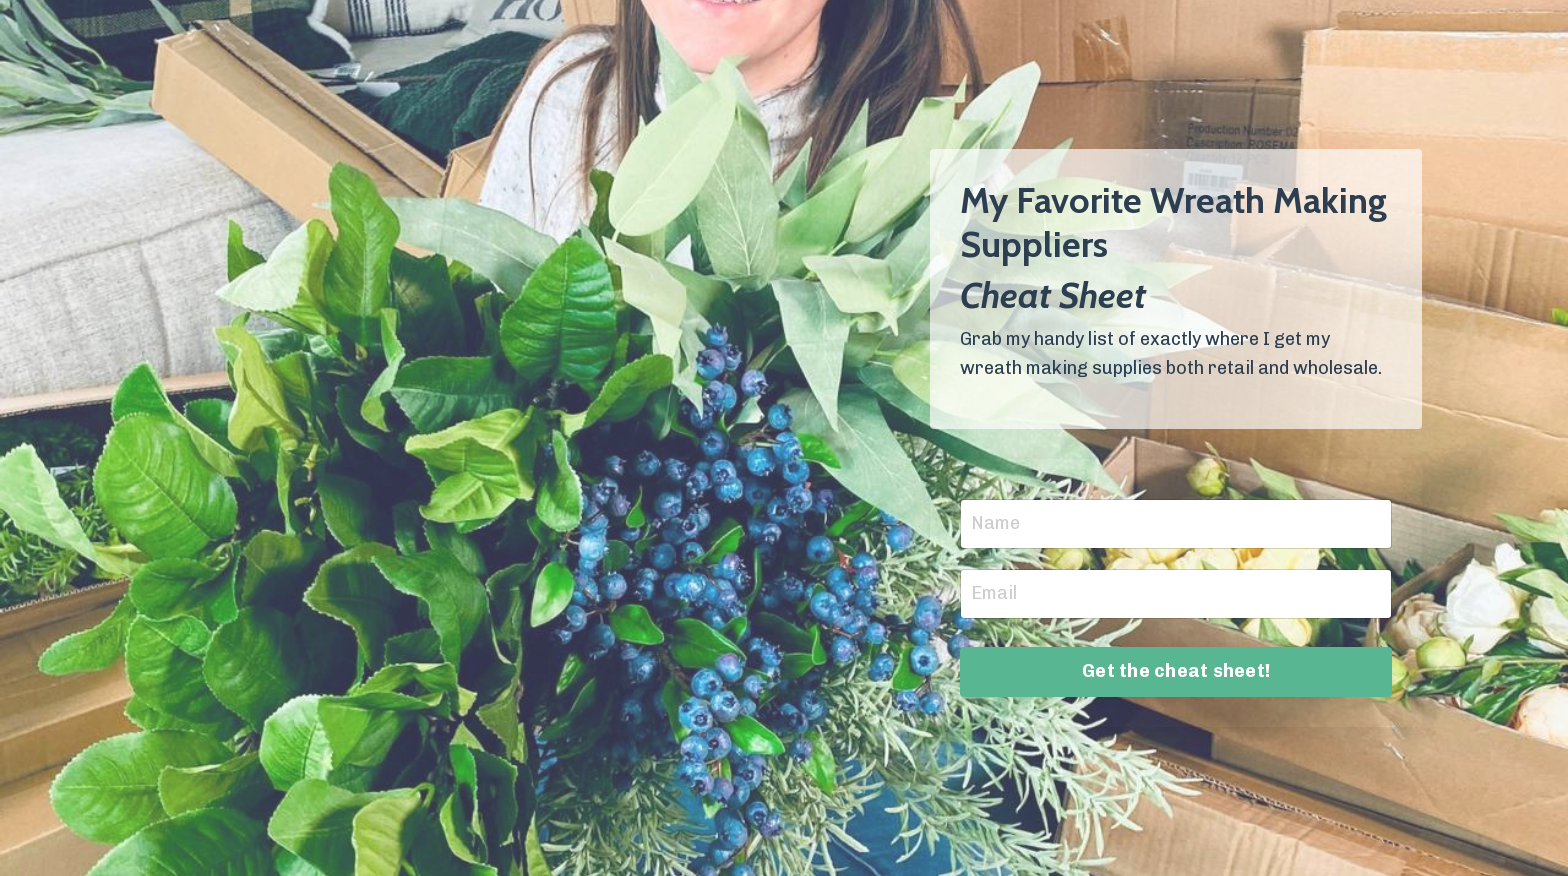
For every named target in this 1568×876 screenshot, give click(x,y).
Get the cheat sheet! (1176, 671)
